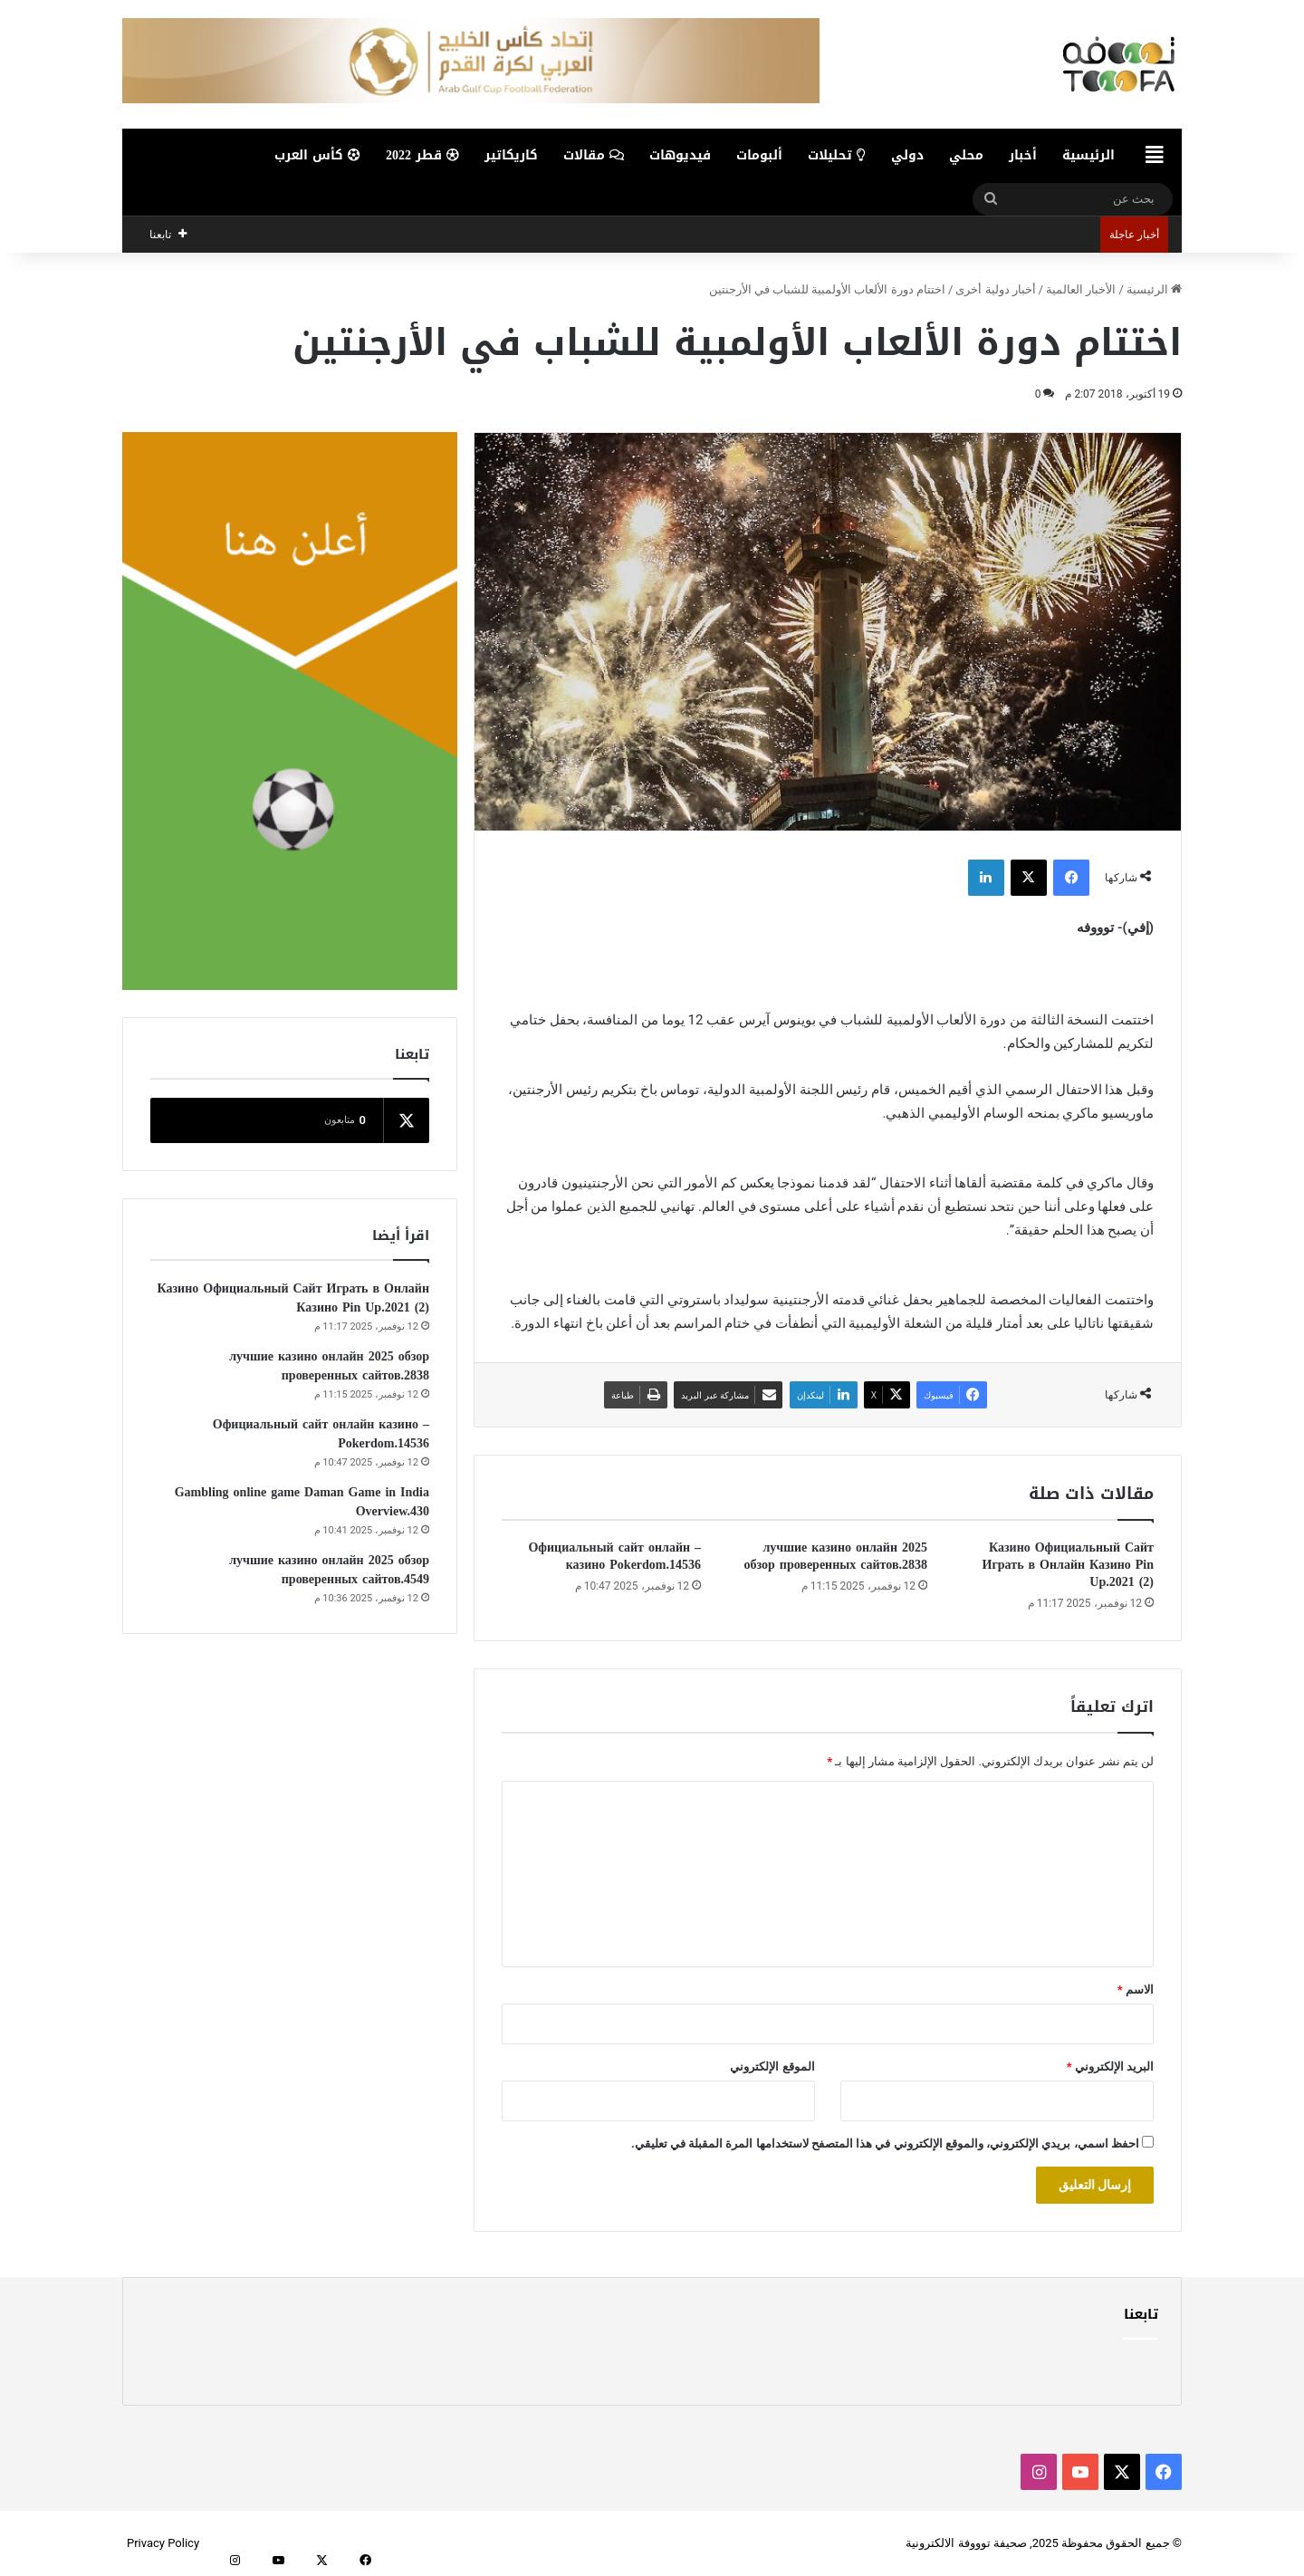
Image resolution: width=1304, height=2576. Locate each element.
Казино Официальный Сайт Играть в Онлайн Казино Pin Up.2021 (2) (1068, 1564)
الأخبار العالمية (1081, 289)
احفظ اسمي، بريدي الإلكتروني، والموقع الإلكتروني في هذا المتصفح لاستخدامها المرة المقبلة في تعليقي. (885, 2143)
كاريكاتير (511, 155)
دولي (907, 155)
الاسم (1135, 1989)
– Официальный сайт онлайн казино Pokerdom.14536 (614, 1556)
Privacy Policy (163, 2543)
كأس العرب (317, 155)
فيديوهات (680, 155)
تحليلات (837, 155)
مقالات (593, 155)
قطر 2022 (422, 155)
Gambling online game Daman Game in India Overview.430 (302, 1501)
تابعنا (1141, 2314)
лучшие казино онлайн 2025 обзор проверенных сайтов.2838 (835, 1556)
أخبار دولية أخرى (995, 289)
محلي (966, 155)
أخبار (1023, 155)
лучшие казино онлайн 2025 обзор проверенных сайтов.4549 (329, 1569)
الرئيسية (1088, 155)
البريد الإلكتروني (1110, 2066)
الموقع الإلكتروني (772, 2066)
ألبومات (759, 155)
